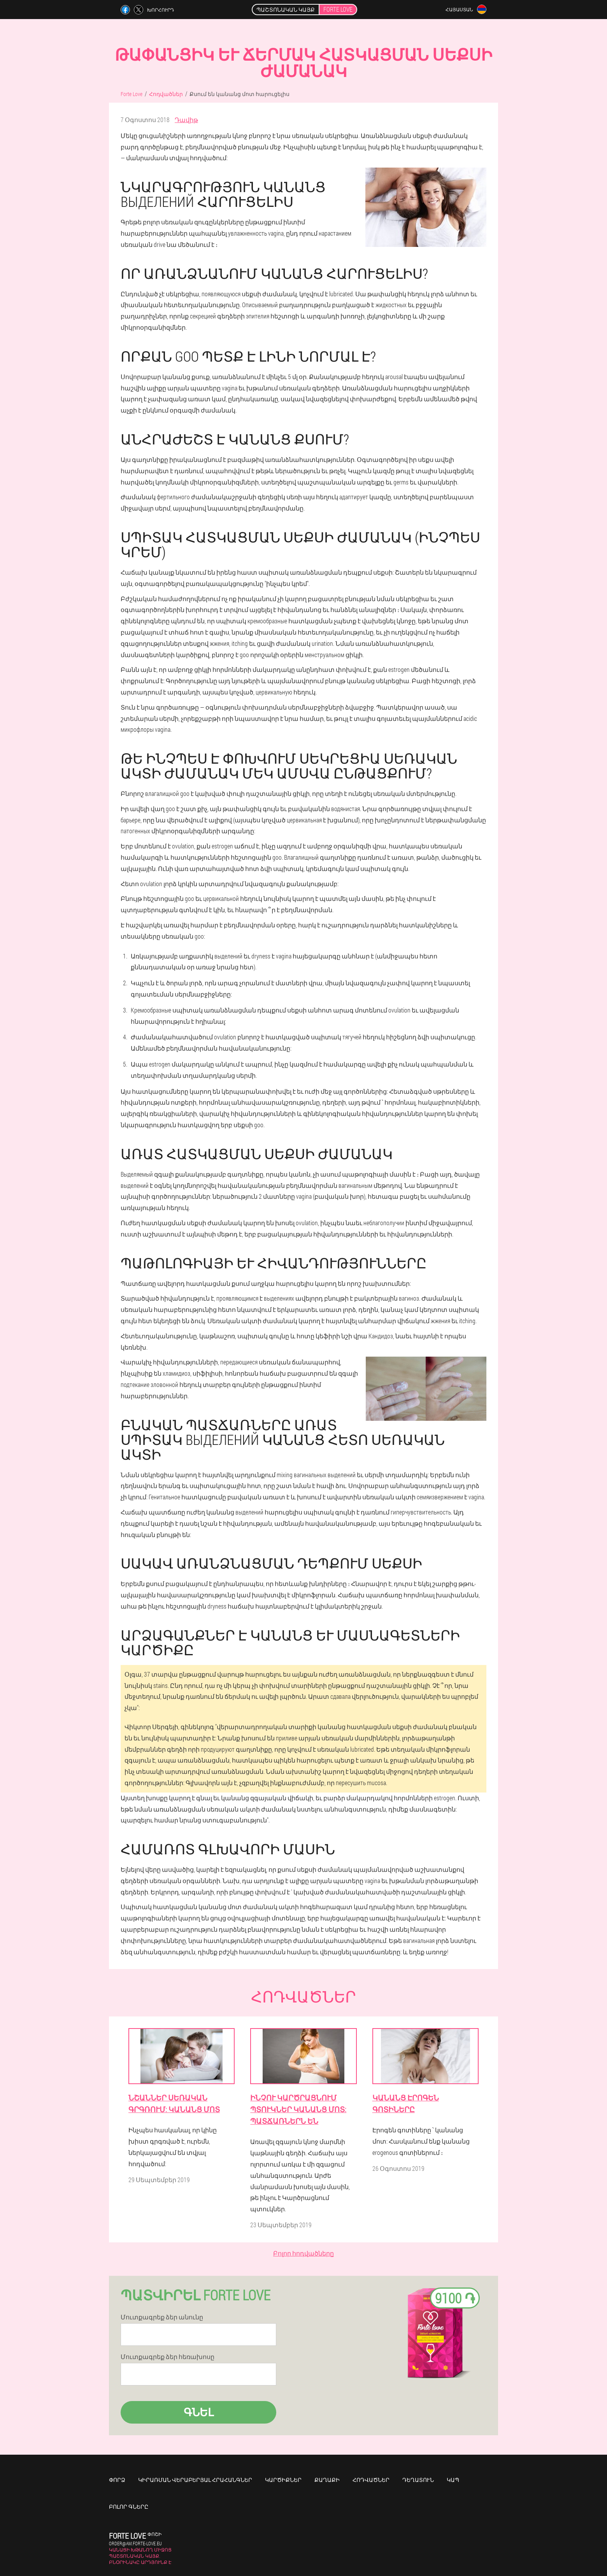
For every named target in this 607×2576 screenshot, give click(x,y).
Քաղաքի (327, 2479)
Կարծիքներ (283, 2479)
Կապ (453, 2479)
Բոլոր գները (128, 2506)
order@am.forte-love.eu (135, 2543)
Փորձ (117, 2479)
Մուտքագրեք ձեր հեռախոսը (167, 2357)
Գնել (199, 2412)
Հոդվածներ (371, 2479)
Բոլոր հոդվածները (303, 2253)
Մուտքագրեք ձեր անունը (162, 2317)
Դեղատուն (418, 2479)
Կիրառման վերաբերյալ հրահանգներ (195, 2479)
